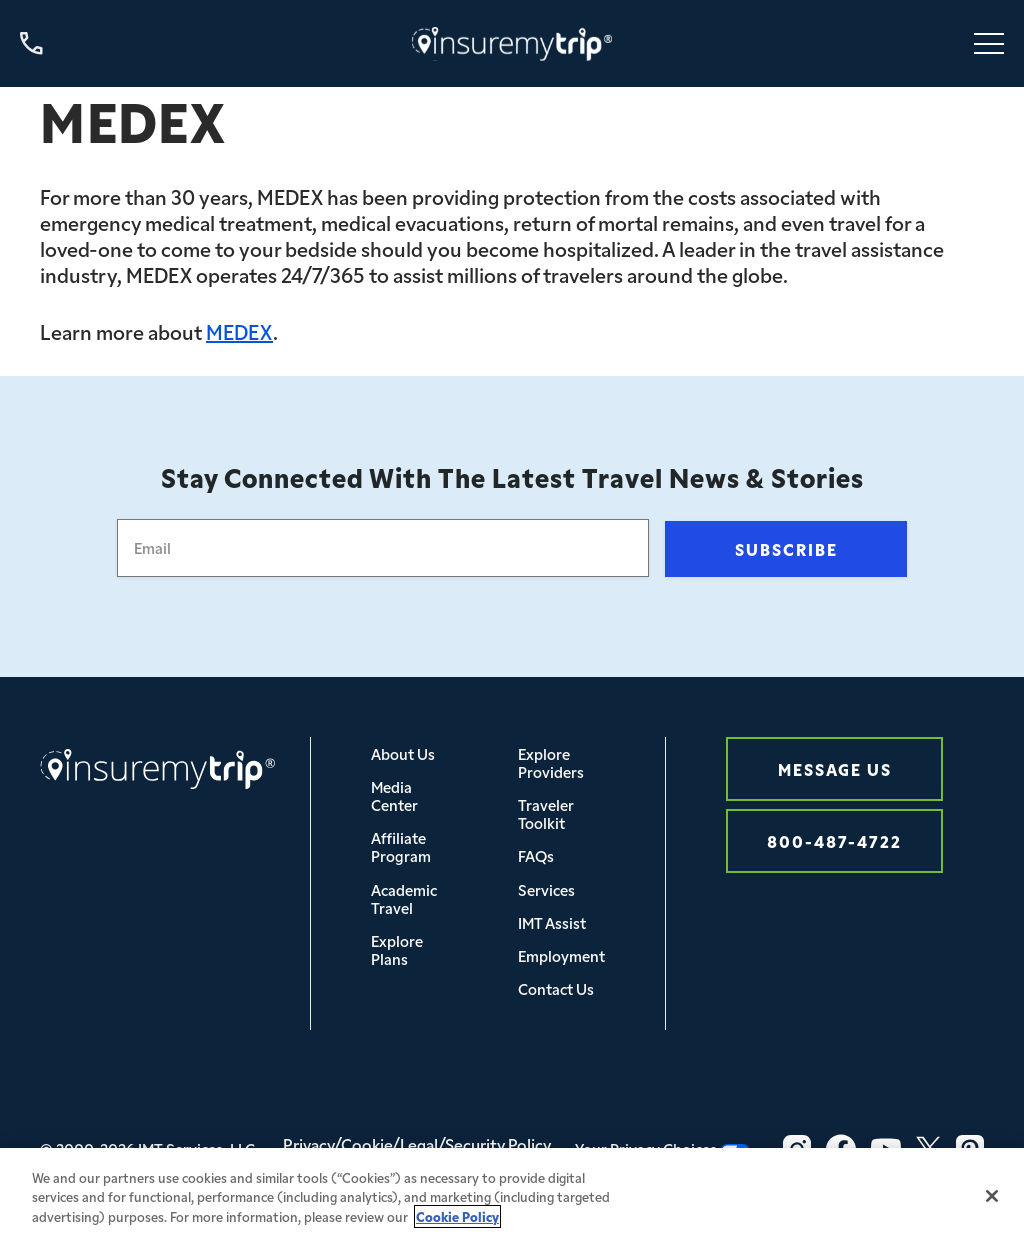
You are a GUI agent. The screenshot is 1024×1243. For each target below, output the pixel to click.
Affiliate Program (401, 846)
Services (546, 889)
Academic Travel (404, 898)
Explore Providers (551, 762)
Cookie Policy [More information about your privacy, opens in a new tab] (457, 1222)
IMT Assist (552, 922)
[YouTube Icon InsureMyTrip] (886, 1149)
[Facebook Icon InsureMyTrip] (841, 1149)
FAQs (536, 855)
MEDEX (239, 331)
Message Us (835, 768)
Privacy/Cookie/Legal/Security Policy (417, 1144)
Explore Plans (397, 949)
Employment (561, 955)
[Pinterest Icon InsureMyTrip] (970, 1149)
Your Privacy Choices (662, 1148)
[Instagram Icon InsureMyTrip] (797, 1149)
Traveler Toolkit (546, 813)
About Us (403, 753)
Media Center (394, 795)
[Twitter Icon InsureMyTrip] (928, 1149)
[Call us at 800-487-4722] (31, 43)
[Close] (992, 1203)
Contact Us (556, 988)
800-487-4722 (834, 840)
